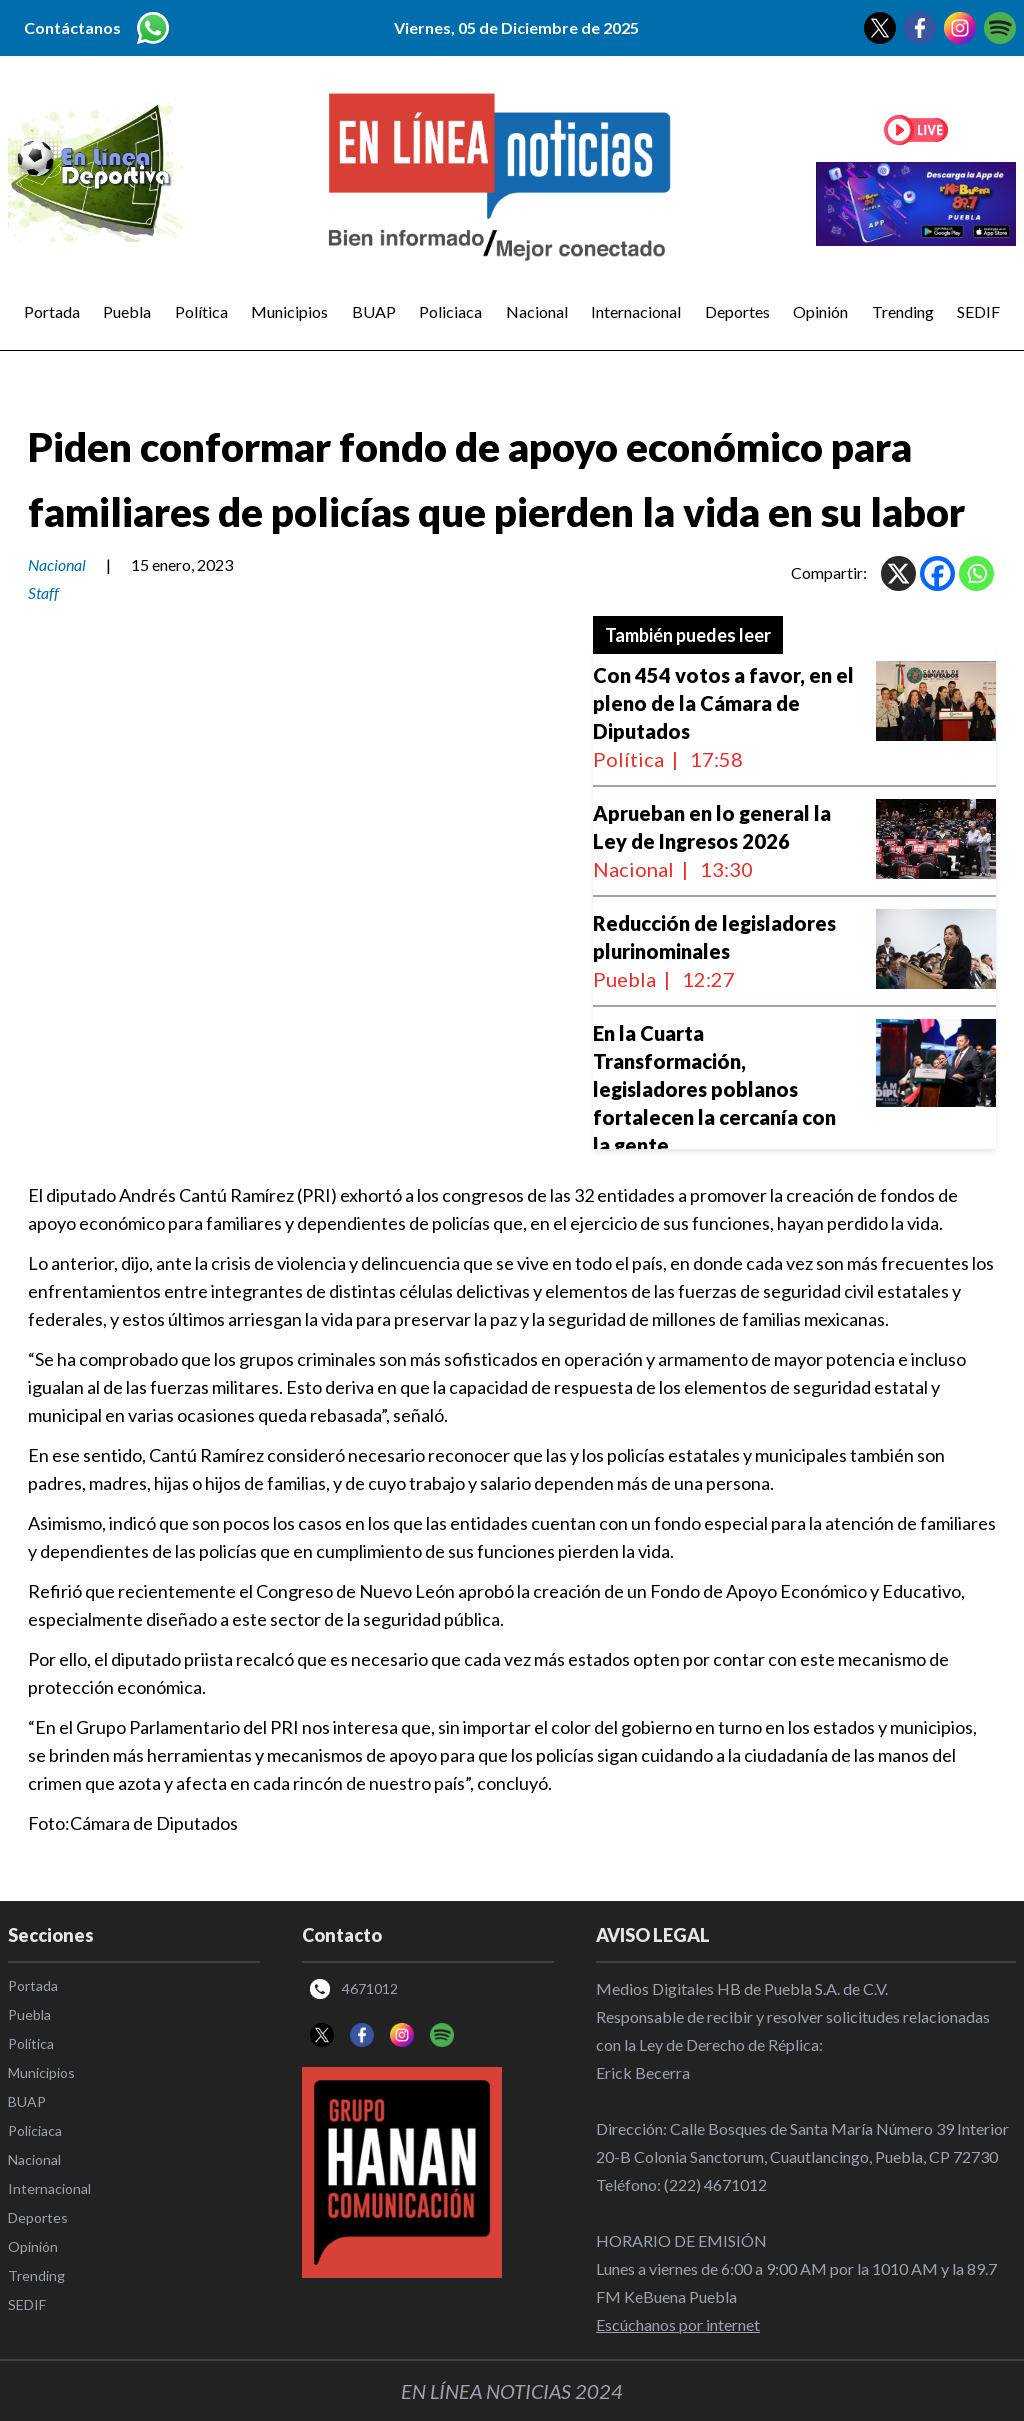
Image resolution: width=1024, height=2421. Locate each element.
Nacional (537, 311)
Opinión (820, 311)
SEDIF (978, 311)
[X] (898, 573)
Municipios (289, 311)
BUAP (374, 311)
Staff (43, 592)
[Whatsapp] (976, 573)
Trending (903, 311)
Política (201, 311)
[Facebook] (937, 573)
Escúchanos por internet (678, 2324)
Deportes (737, 311)
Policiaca (450, 311)
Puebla (127, 311)
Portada (52, 311)
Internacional (636, 311)
